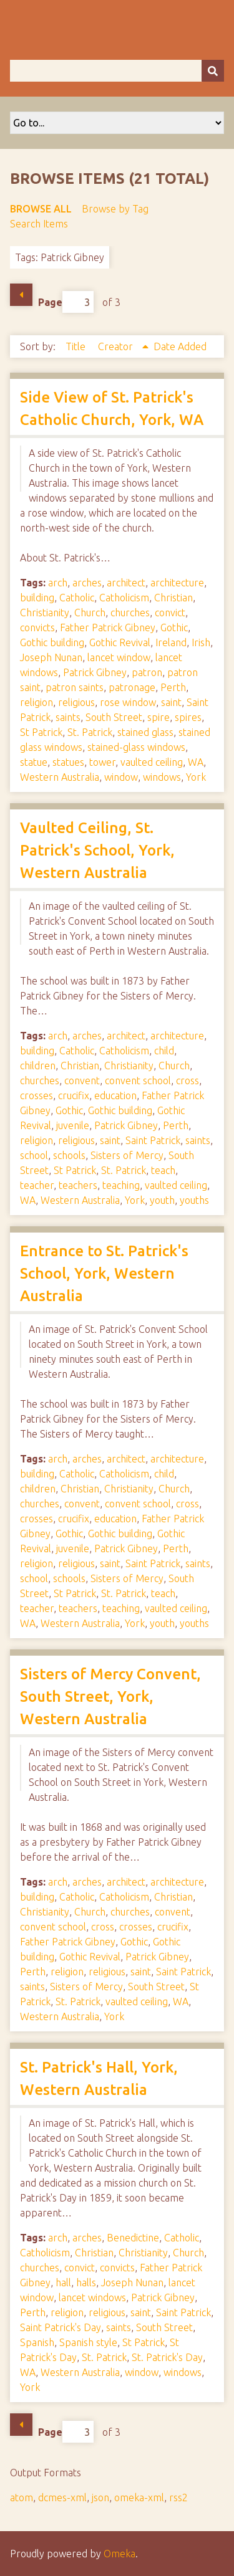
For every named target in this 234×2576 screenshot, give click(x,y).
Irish (201, 642)
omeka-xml (139, 2497)
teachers (78, 1185)
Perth (173, 687)
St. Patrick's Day (167, 2357)
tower (102, 762)
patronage (132, 687)
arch (57, 582)
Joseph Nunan (51, 657)
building (37, 597)
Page (66, 302)
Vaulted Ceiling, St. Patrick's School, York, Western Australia (97, 850)
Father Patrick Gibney (107, 627)
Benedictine (133, 2237)
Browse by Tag (115, 208)
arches (87, 582)
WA (195, 762)
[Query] (117, 71)
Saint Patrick (152, 1140)
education (115, 1095)
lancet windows (92, 2297)
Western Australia (59, 777)
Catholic (76, 597)
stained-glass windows (136, 747)
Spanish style (88, 2342)
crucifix (73, 1095)
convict (170, 612)
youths (194, 1200)
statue (33, 762)
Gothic (174, 627)
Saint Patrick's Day (60, 2327)
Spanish (37, 2342)
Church (89, 612)
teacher (37, 1185)
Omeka (119, 2553)
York (196, 777)
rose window (128, 702)
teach (163, 1170)
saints (68, 717)
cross (187, 1080)
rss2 (178, 2497)
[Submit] (213, 71)
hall (63, 2282)
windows (162, 777)
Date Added (180, 346)
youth (162, 1200)
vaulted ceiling (151, 762)
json (100, 2497)
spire (158, 717)
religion (36, 702)
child (164, 1050)
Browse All (41, 208)
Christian (173, 597)
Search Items (39, 223)
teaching (121, 1185)
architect (126, 582)
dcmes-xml (62, 2497)
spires (188, 717)
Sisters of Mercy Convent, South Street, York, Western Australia (110, 1696)
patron (147, 672)
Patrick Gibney (95, 672)
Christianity (44, 612)
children (38, 1065)
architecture (177, 582)
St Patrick (41, 732)
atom (21, 2497)
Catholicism (124, 597)
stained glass (145, 732)
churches (130, 612)
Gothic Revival (119, 642)
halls (86, 2282)
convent (82, 1080)
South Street (113, 717)
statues (68, 762)
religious (76, 702)
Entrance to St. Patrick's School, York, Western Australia (104, 1273)
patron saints (75, 687)
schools (69, 1155)
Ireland (171, 642)
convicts (37, 627)
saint (171, 702)
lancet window (118, 657)
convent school (138, 1080)
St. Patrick (89, 732)
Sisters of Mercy (126, 1155)
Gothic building (52, 642)
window (121, 777)
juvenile (72, 1125)
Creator (116, 346)
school (34, 1155)
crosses (36, 1095)
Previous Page (21, 295)
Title (77, 346)
